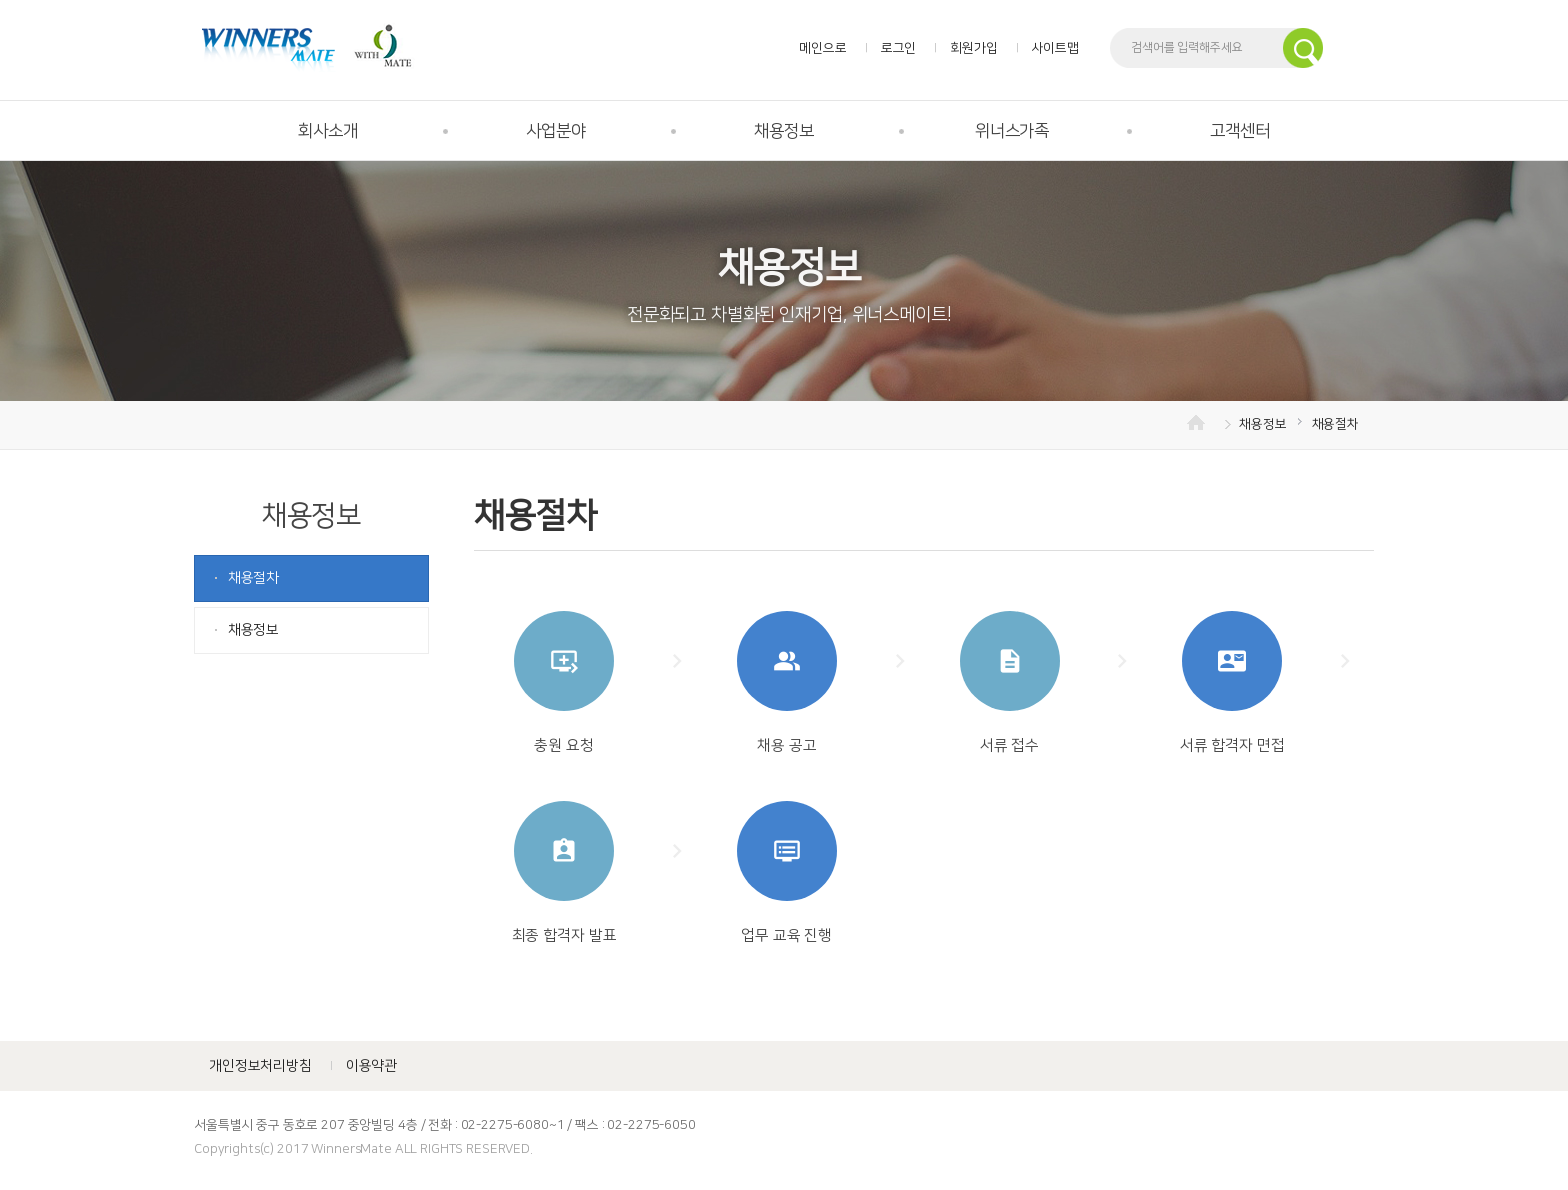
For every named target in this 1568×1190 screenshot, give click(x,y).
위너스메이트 (306, 47)
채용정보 (783, 131)
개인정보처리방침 (260, 1066)
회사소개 (327, 131)
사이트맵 (1055, 48)
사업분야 (555, 131)
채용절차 (1335, 424)
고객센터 (1239, 131)
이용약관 (371, 1066)
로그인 (899, 48)
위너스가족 (1012, 131)
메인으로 (822, 48)
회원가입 (973, 48)
